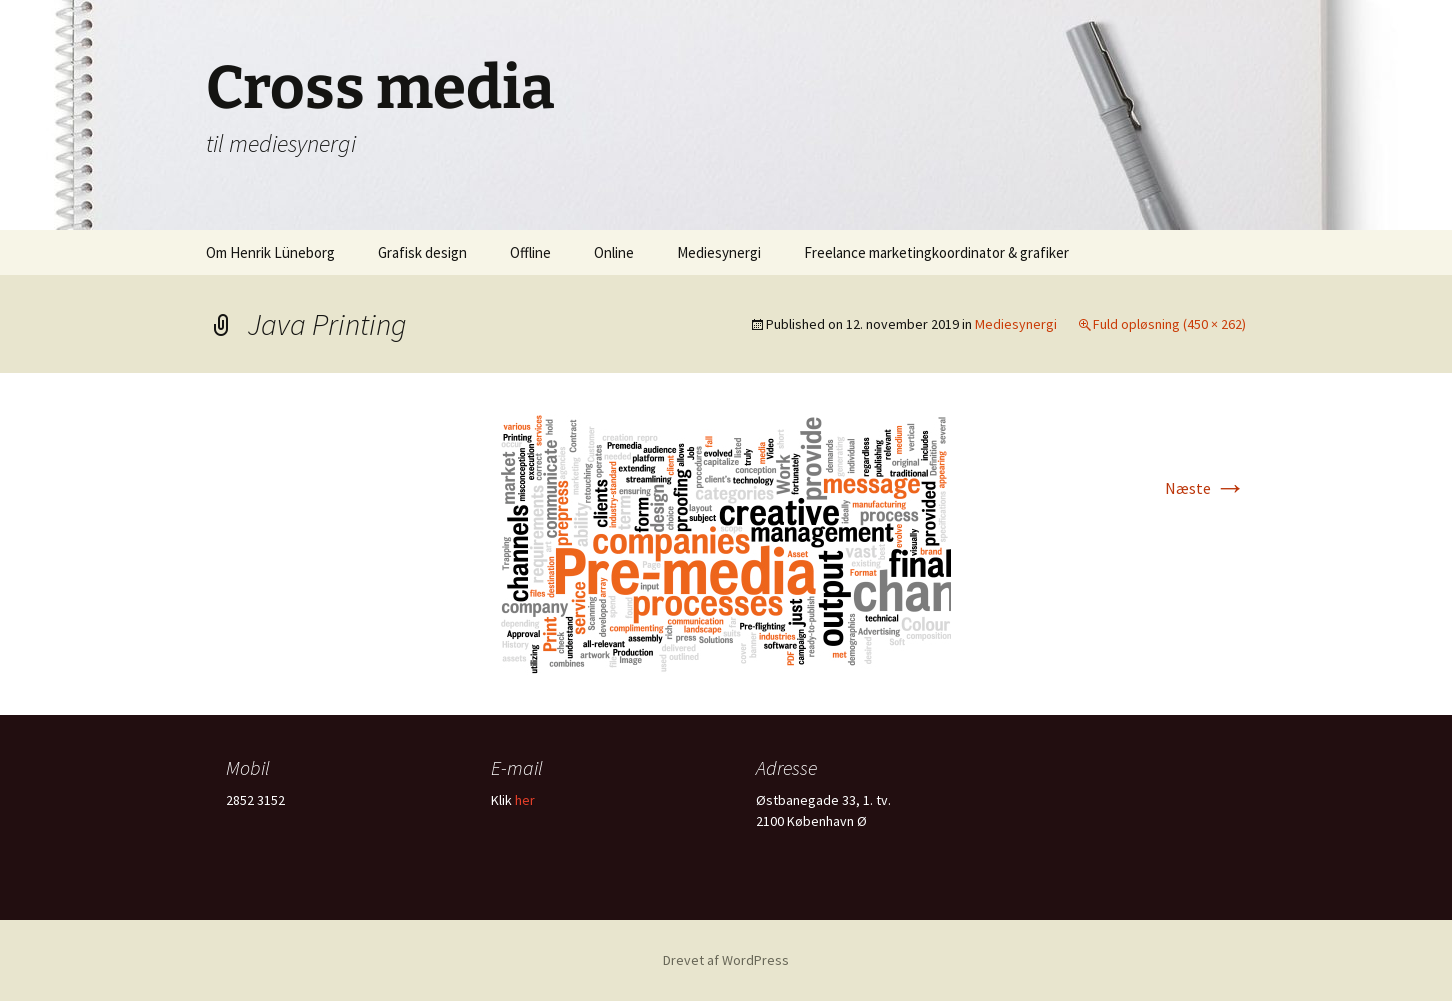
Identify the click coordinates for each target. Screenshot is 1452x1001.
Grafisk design (422, 252)
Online (614, 252)
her (525, 800)
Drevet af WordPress (726, 960)
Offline (530, 252)
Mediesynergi (719, 252)
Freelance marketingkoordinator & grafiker (936, 252)
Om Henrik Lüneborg (270, 252)
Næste (1205, 488)
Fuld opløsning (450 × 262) (1169, 324)
